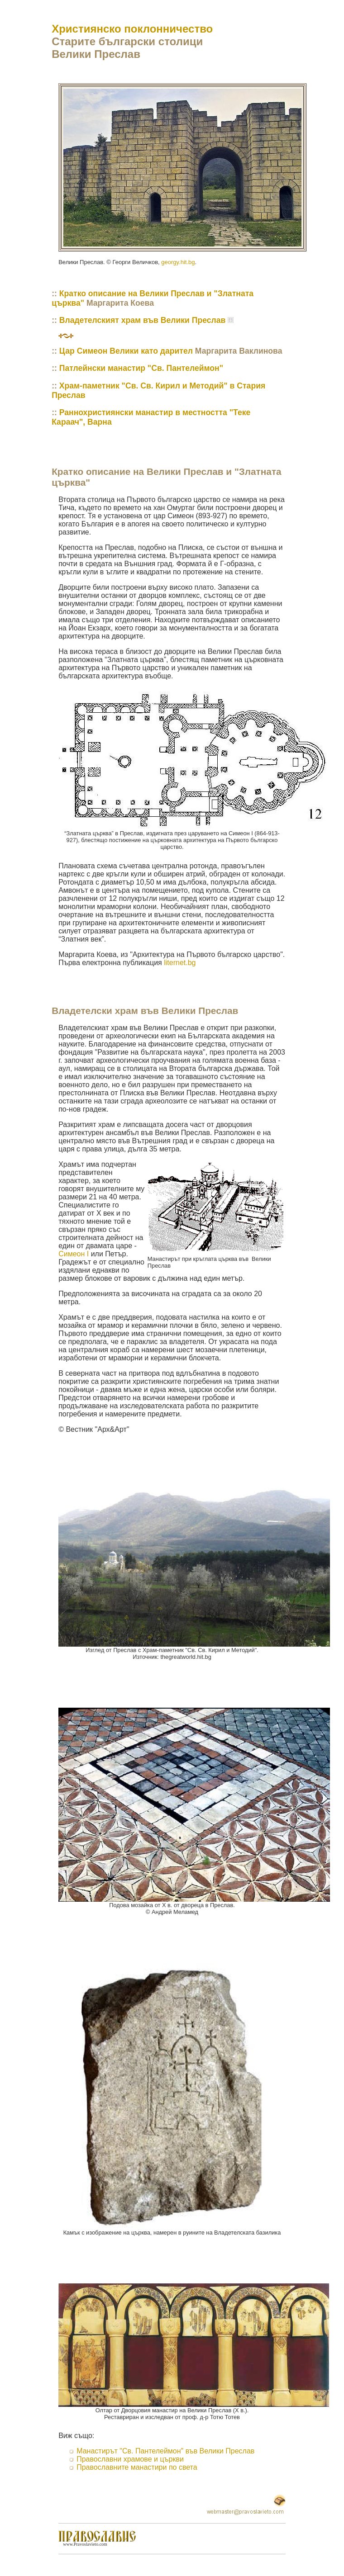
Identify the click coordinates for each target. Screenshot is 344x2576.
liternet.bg (180, 962)
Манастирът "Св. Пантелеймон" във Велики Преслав (165, 2451)
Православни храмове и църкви (130, 2459)
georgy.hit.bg (178, 262)
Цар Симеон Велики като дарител (126, 350)
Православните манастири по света (136, 2467)
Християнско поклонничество (132, 29)
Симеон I (73, 1254)
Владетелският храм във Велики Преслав (142, 320)
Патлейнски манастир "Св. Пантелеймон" (141, 368)
